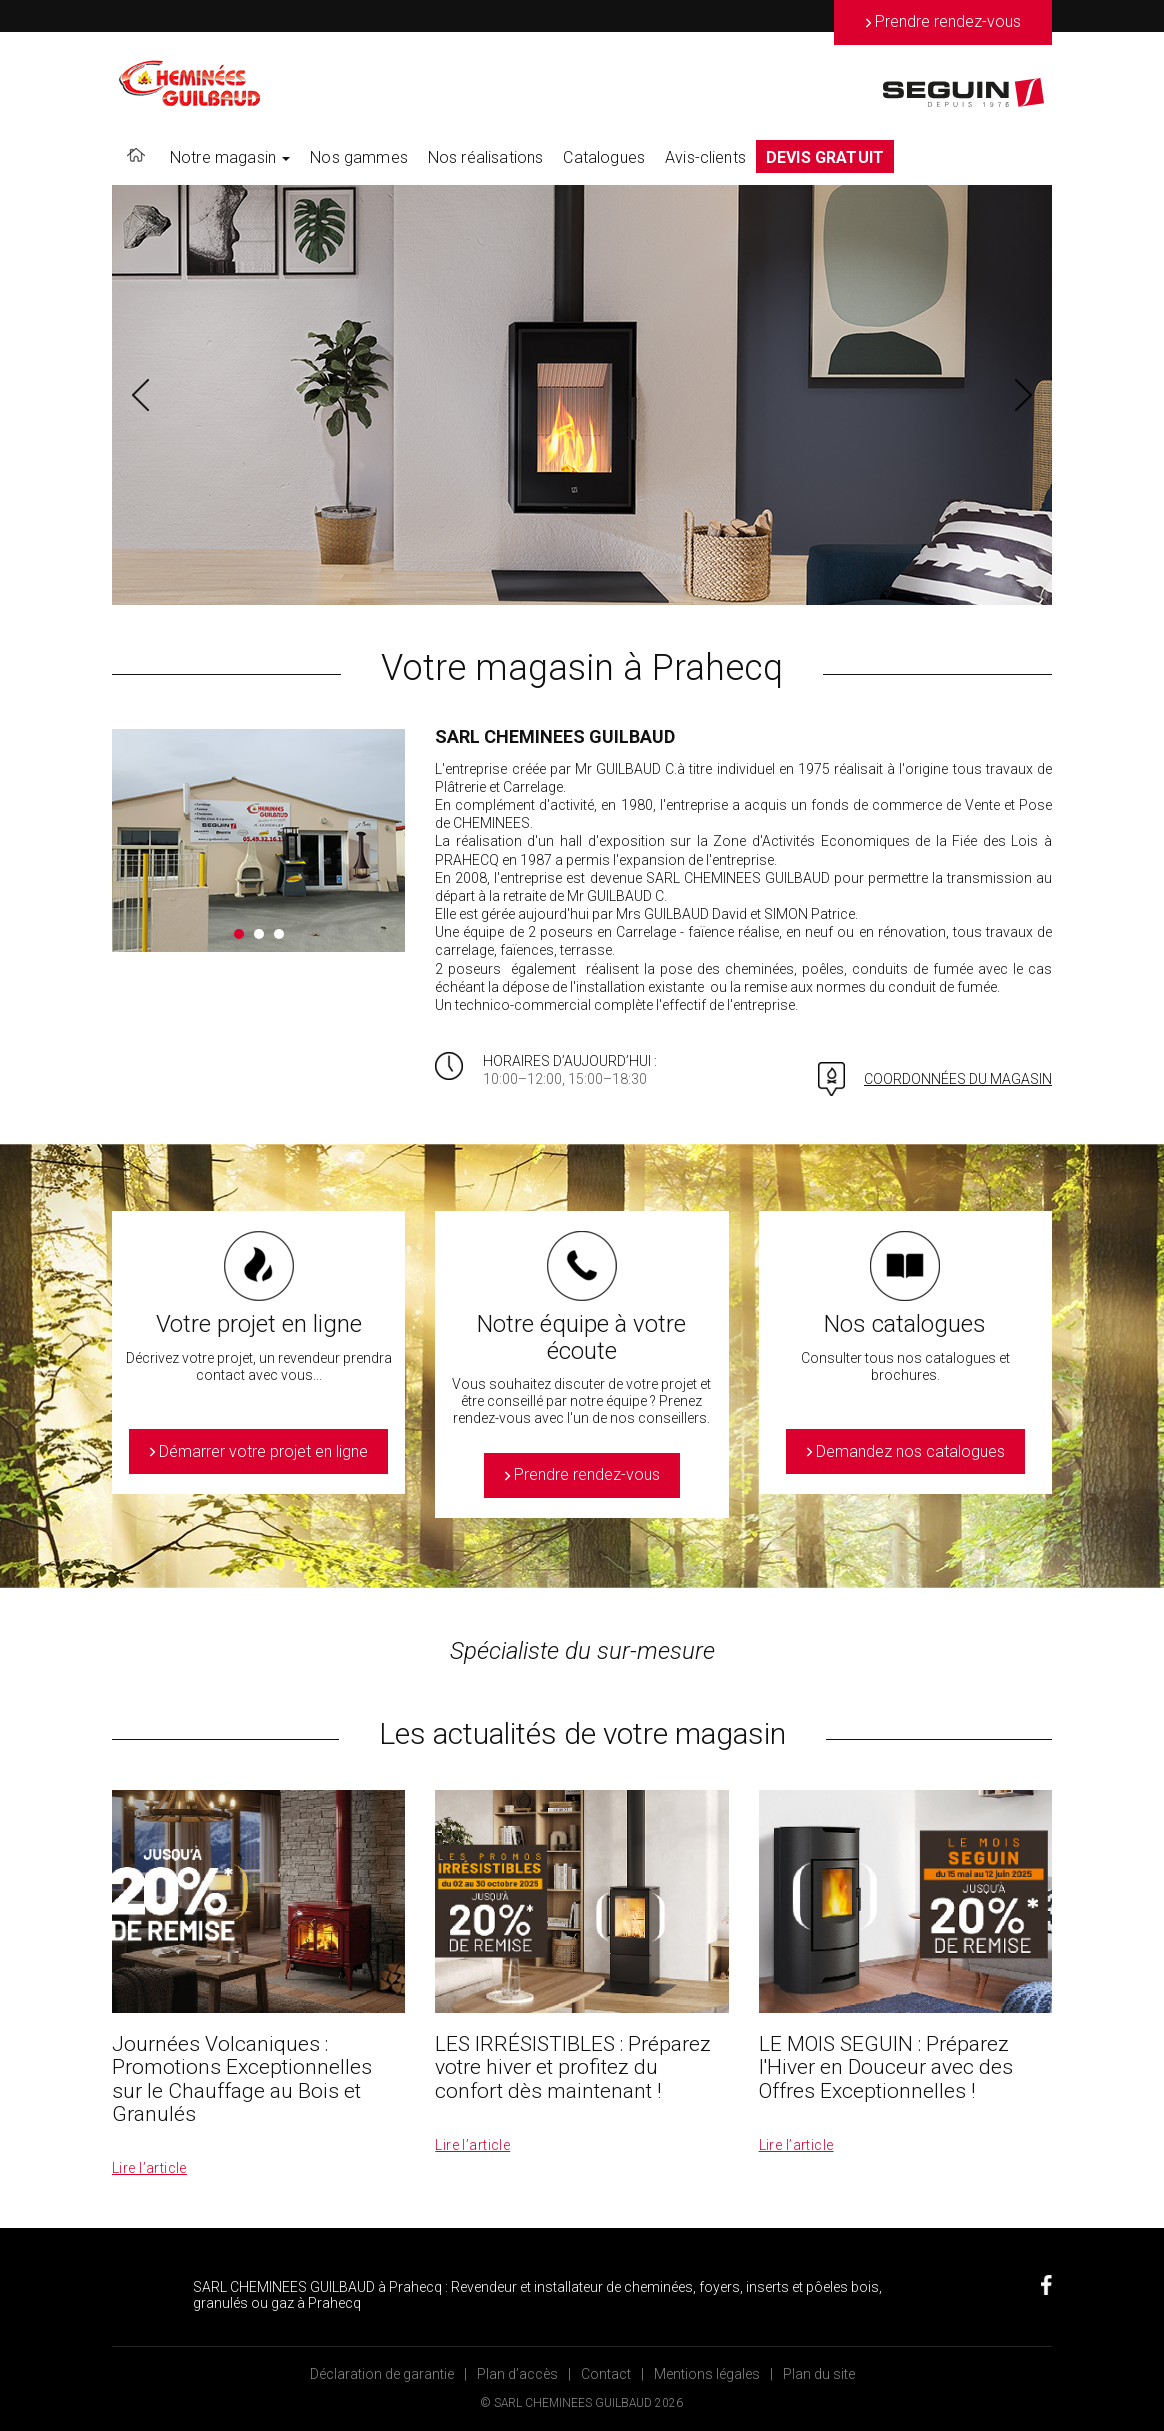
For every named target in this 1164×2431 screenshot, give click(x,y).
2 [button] (259, 934)
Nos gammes (359, 157)
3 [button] (279, 934)
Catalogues (604, 157)
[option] (582, 395)
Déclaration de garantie (382, 2374)
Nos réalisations (486, 157)
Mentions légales (707, 2374)
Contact (606, 2374)
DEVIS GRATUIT (825, 157)
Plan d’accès (517, 2374)
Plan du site (819, 2374)
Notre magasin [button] (230, 157)
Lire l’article (149, 2168)
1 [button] (239, 934)
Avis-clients (705, 157)
